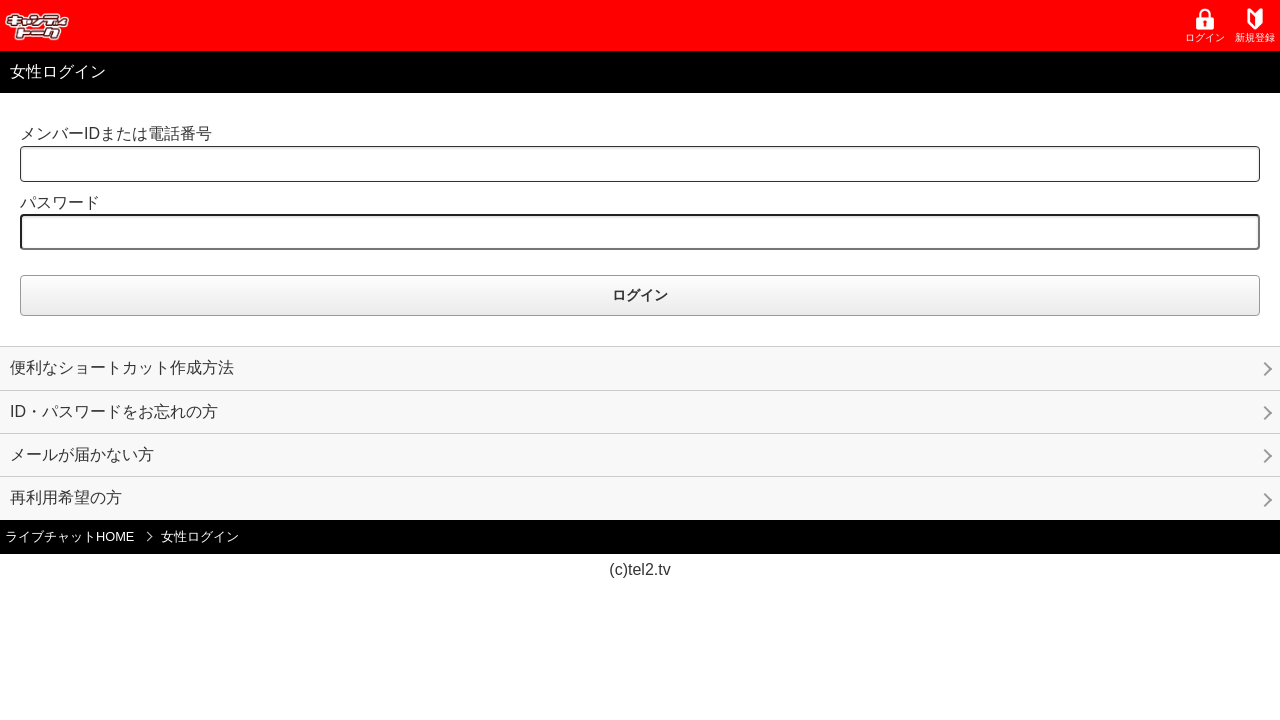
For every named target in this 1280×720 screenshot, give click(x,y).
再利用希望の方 (66, 497)
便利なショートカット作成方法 (122, 367)
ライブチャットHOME (69, 536)
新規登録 (1255, 25)
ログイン (1205, 25)
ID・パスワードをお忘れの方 (114, 411)
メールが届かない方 (82, 454)
